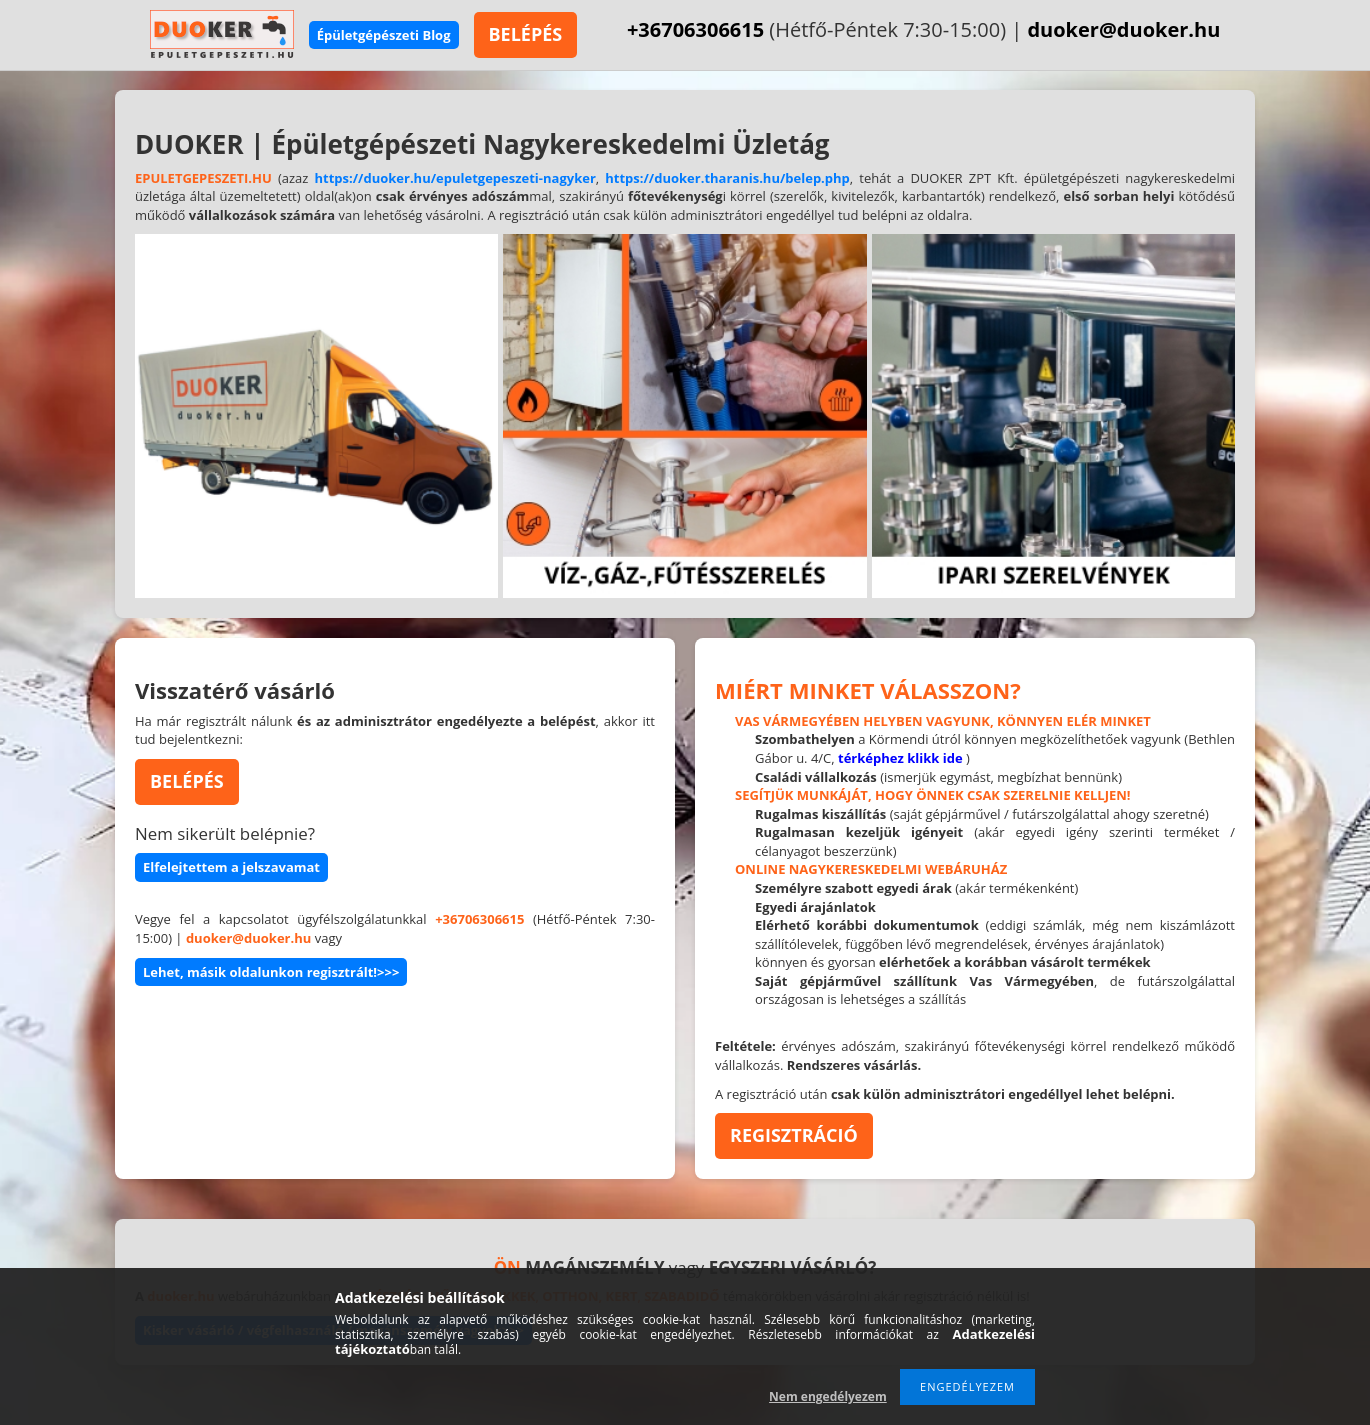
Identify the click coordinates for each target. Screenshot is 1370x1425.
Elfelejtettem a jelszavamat (231, 867)
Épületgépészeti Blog (384, 35)
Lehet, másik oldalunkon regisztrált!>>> (271, 972)
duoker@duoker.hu (1123, 29)
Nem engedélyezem (828, 1396)
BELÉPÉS (526, 34)
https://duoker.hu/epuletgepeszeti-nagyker (454, 178)
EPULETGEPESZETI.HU (203, 178)
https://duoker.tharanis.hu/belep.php (727, 178)
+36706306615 (695, 29)
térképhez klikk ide (900, 758)
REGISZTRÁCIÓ (794, 1135)
